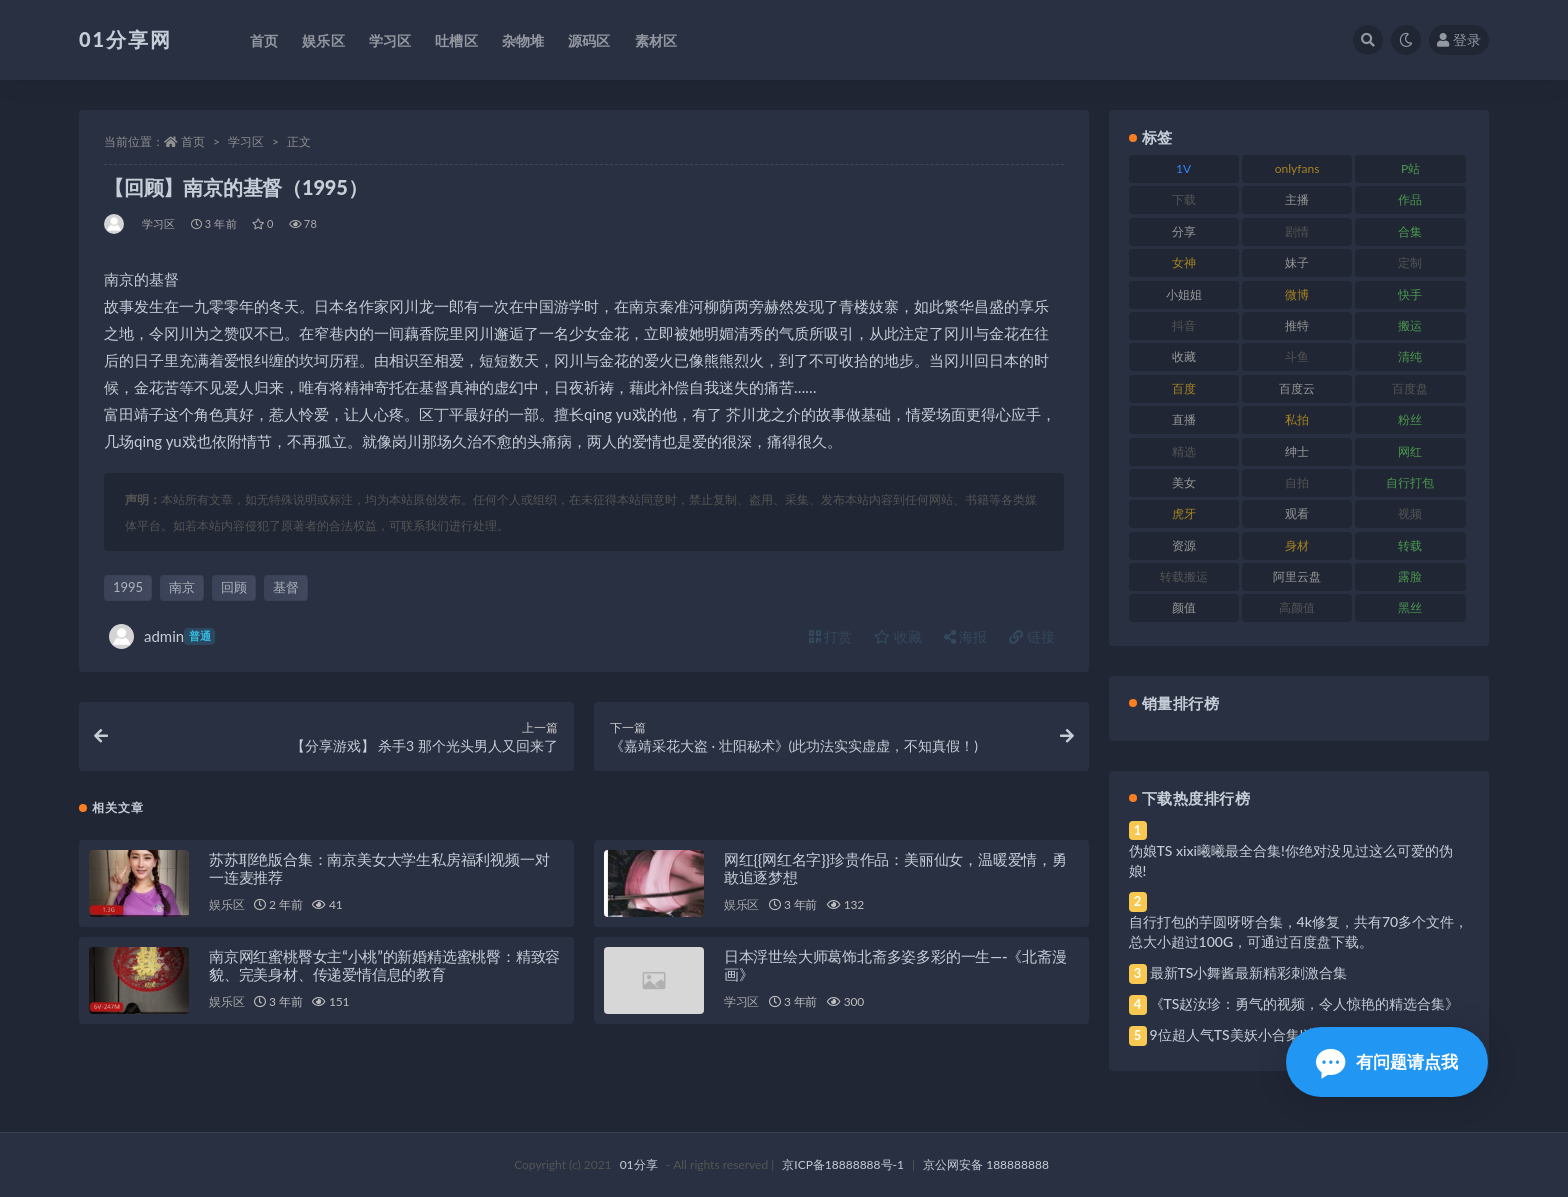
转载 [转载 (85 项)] (1410, 545)
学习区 (246, 141)
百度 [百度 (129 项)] (1184, 388)
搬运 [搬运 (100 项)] (1410, 325)
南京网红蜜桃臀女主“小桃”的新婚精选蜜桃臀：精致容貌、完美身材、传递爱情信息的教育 (384, 965)
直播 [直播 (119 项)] (1184, 419)
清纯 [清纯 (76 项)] (1410, 356)
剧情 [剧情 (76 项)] (1297, 231)
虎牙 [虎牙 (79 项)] (1184, 513)
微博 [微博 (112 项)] (1297, 294)
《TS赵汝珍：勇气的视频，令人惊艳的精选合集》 (1305, 1003)
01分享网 (125, 39)
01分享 (639, 1164)
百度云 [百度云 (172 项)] (1297, 388)
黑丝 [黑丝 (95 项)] (1410, 607)
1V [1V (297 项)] (1183, 168)
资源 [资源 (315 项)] (1184, 545)
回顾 (234, 587)
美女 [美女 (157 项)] (1184, 482)
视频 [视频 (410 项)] (1410, 513)
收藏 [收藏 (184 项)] (1184, 356)
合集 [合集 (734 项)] (1410, 231)
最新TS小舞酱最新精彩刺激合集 (1249, 972)
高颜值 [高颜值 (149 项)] (1297, 607)
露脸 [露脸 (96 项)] (1410, 576)
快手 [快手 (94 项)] (1410, 294)
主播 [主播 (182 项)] (1297, 199)
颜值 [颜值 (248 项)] (1184, 607)
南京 (182, 587)
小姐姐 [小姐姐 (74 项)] (1184, 294)
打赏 (831, 636)
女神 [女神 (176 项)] (1184, 262)
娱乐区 (226, 904)
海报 (966, 636)
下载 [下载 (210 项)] (1184, 199)
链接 (1032, 636)
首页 (193, 141)
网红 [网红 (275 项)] (1410, 451)
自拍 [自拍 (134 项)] (1297, 482)
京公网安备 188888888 (986, 1164)
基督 (286, 587)
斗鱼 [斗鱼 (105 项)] (1297, 356)
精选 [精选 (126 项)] (1184, 451)
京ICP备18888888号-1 (843, 1164)
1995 (128, 587)
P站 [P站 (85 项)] (1410, 168)
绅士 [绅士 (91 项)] (1297, 451)
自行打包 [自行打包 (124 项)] (1410, 482)
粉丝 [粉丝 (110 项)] (1410, 419)
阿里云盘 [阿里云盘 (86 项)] (1297, 576)
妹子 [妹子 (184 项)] (1297, 262)
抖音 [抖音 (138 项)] (1184, 325)
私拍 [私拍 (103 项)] (1297, 419)
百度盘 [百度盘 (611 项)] (1410, 388)
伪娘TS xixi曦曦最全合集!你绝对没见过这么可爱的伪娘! (1291, 860)
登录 (1459, 39)
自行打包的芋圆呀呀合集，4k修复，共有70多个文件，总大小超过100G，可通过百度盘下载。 (1299, 931)
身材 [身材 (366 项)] (1297, 545)
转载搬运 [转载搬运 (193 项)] (1184, 576)
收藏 (898, 636)
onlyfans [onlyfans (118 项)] (1297, 168)
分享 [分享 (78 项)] (1184, 231)
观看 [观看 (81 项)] (1297, 513)
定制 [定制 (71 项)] (1410, 262)
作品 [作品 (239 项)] (1410, 199)
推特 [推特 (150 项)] (1297, 325)
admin (162, 636)
